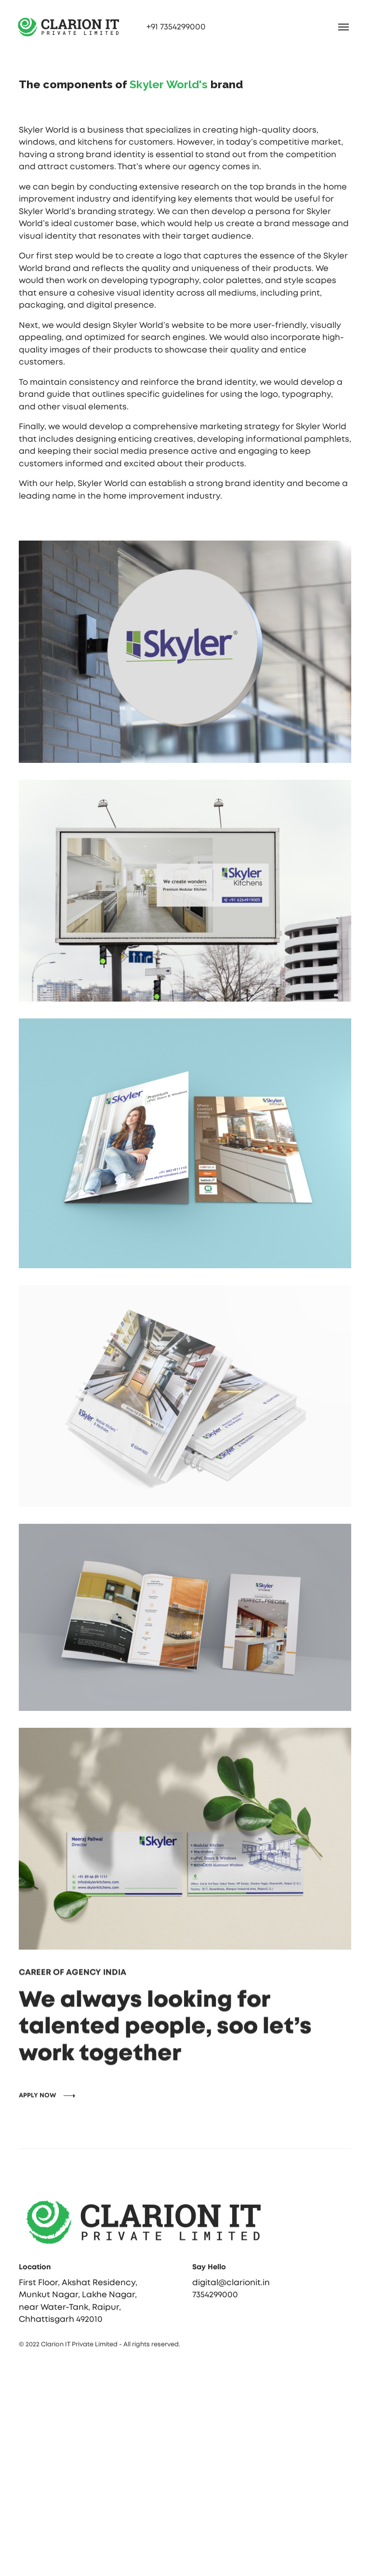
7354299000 (215, 2307)
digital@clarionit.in (231, 2295)
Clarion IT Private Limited (79, 2346)
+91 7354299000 (176, 27)
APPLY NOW (37, 2126)
